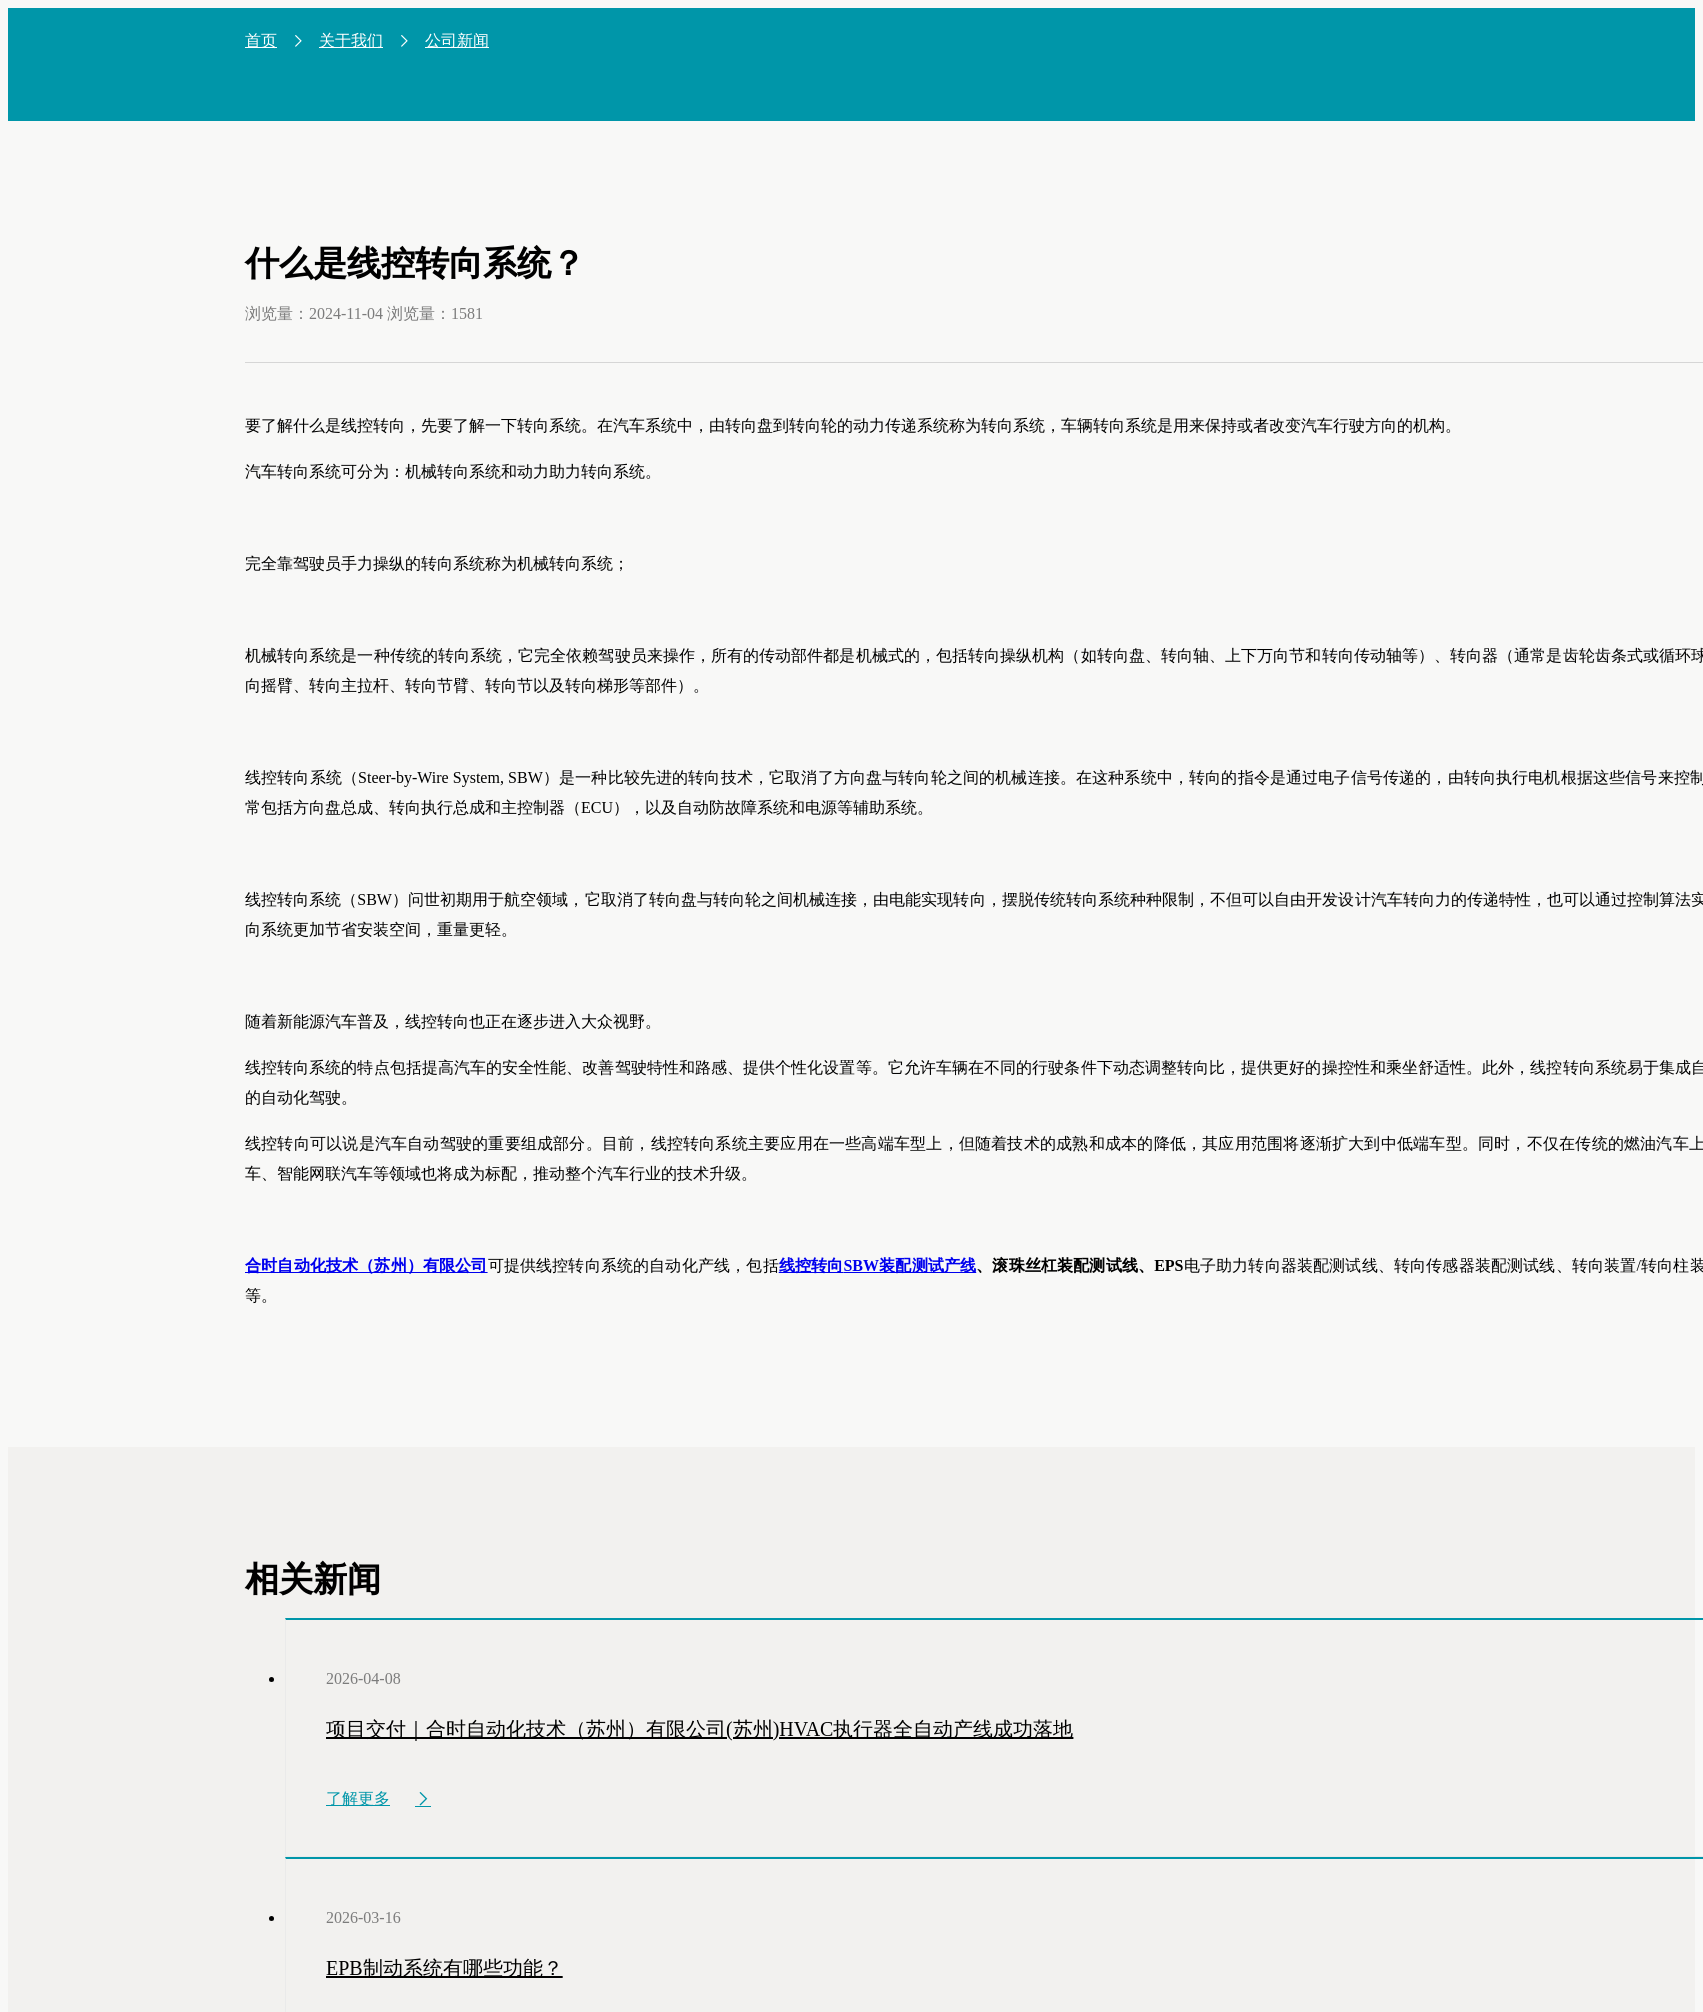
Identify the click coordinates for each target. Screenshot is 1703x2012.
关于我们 (351, 40)
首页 (261, 40)
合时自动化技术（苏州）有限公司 (366, 1265)
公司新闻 (457, 40)
